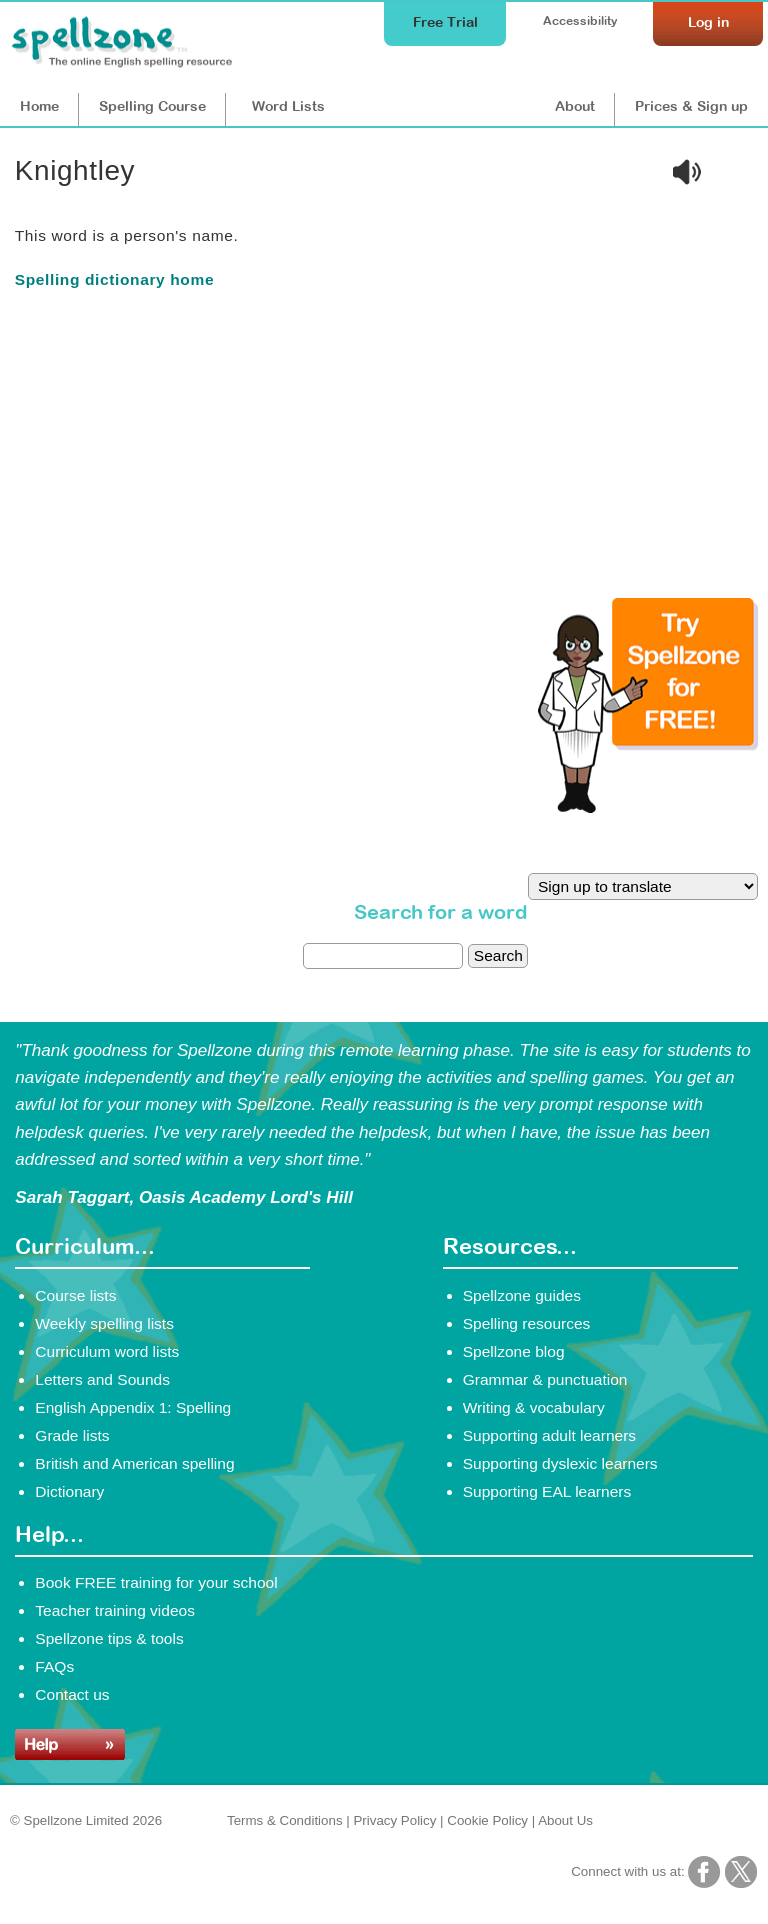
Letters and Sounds (102, 1379)
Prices (691, 106)
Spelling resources (527, 1323)
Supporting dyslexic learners (560, 1463)
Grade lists (72, 1435)
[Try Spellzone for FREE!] (648, 808)
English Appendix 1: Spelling (133, 1407)
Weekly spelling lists (104, 1323)
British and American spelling (134, 1463)
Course (152, 106)
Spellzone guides (522, 1295)
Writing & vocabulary (534, 1407)
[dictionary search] (383, 956)
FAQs (54, 1666)
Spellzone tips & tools (109, 1638)
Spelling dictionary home (114, 279)
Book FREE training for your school (156, 1582)
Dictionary (69, 1491)
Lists (288, 106)
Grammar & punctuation (545, 1379)
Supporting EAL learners (547, 1491)
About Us (565, 1820)
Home (39, 106)
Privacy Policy (394, 1820)
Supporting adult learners (549, 1435)
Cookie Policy (487, 1820)
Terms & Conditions (285, 1820)
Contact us (72, 1694)
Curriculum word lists (107, 1351)
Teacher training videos (115, 1610)
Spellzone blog (514, 1351)
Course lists (75, 1295)
